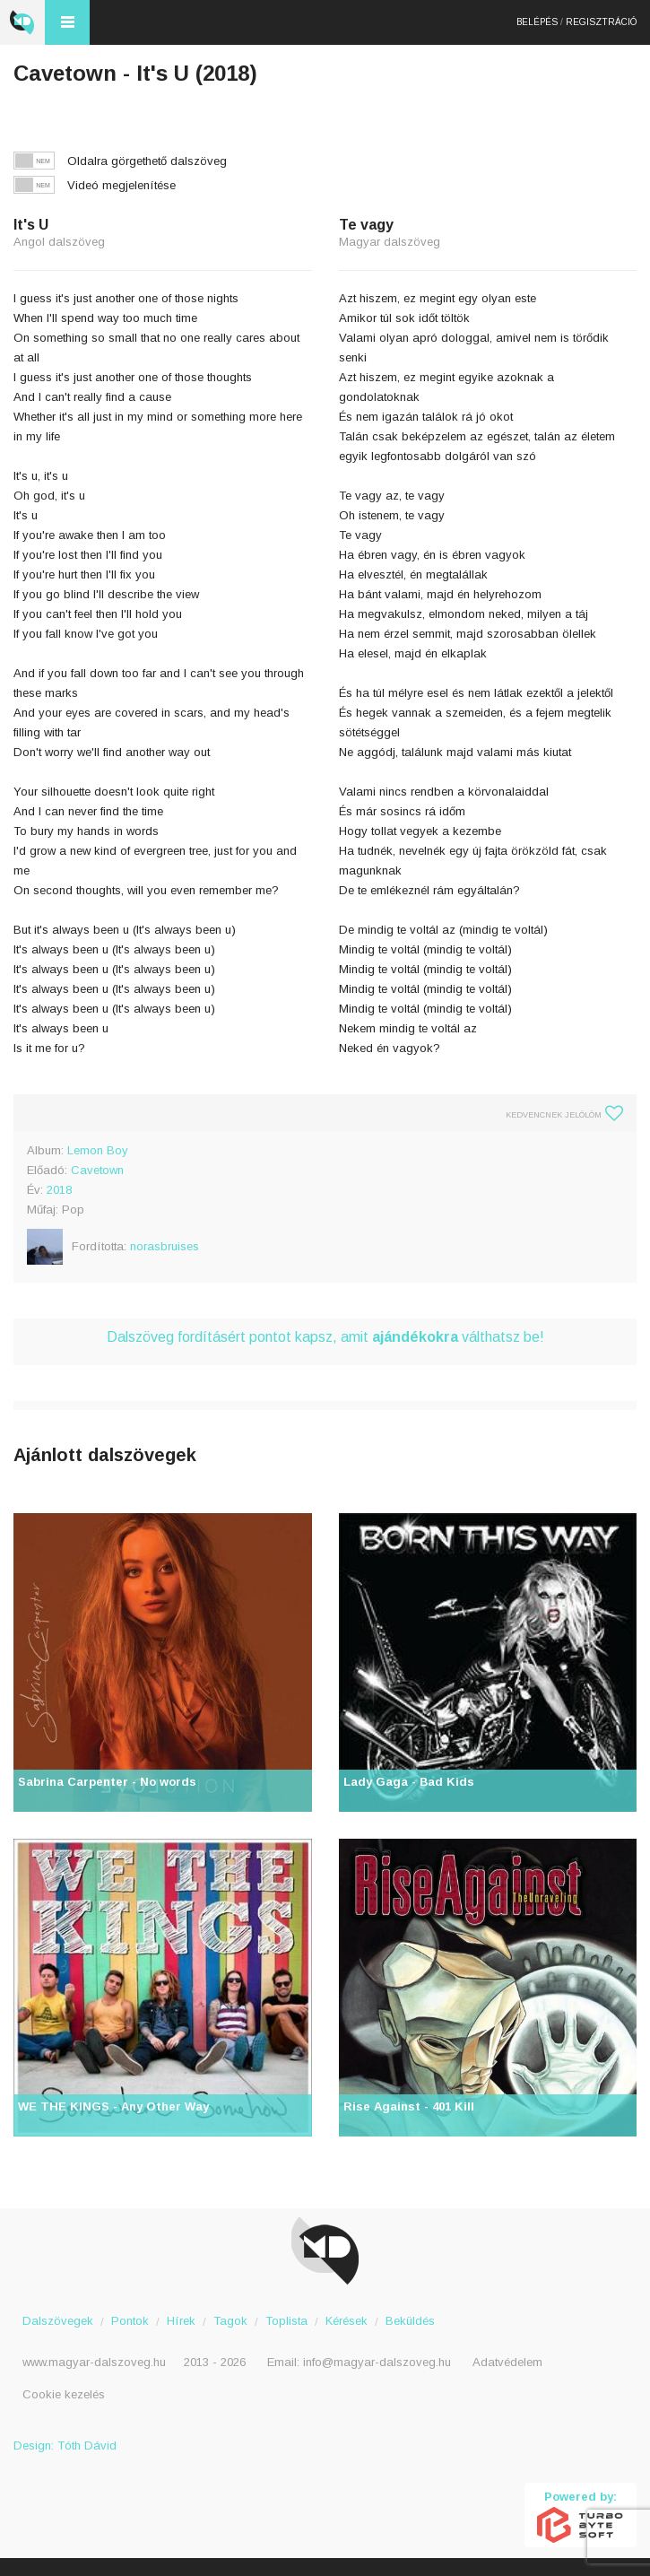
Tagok (230, 2321)
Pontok (130, 2321)
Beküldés (410, 2321)
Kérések (346, 2321)
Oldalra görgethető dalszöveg (147, 161)
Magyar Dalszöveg (22, 22)
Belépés (537, 22)
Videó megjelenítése (121, 185)
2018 (59, 1190)
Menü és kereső (67, 22)
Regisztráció (601, 22)
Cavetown (97, 1170)
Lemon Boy (97, 1150)
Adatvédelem (507, 2362)
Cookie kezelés (63, 2394)
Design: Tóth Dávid (65, 2445)
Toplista (286, 2321)
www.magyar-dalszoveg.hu (94, 2362)
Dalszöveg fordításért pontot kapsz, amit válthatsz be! (325, 1337)
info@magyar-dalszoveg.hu (377, 2362)
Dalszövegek (57, 2321)
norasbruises (164, 1246)
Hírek (181, 2321)
